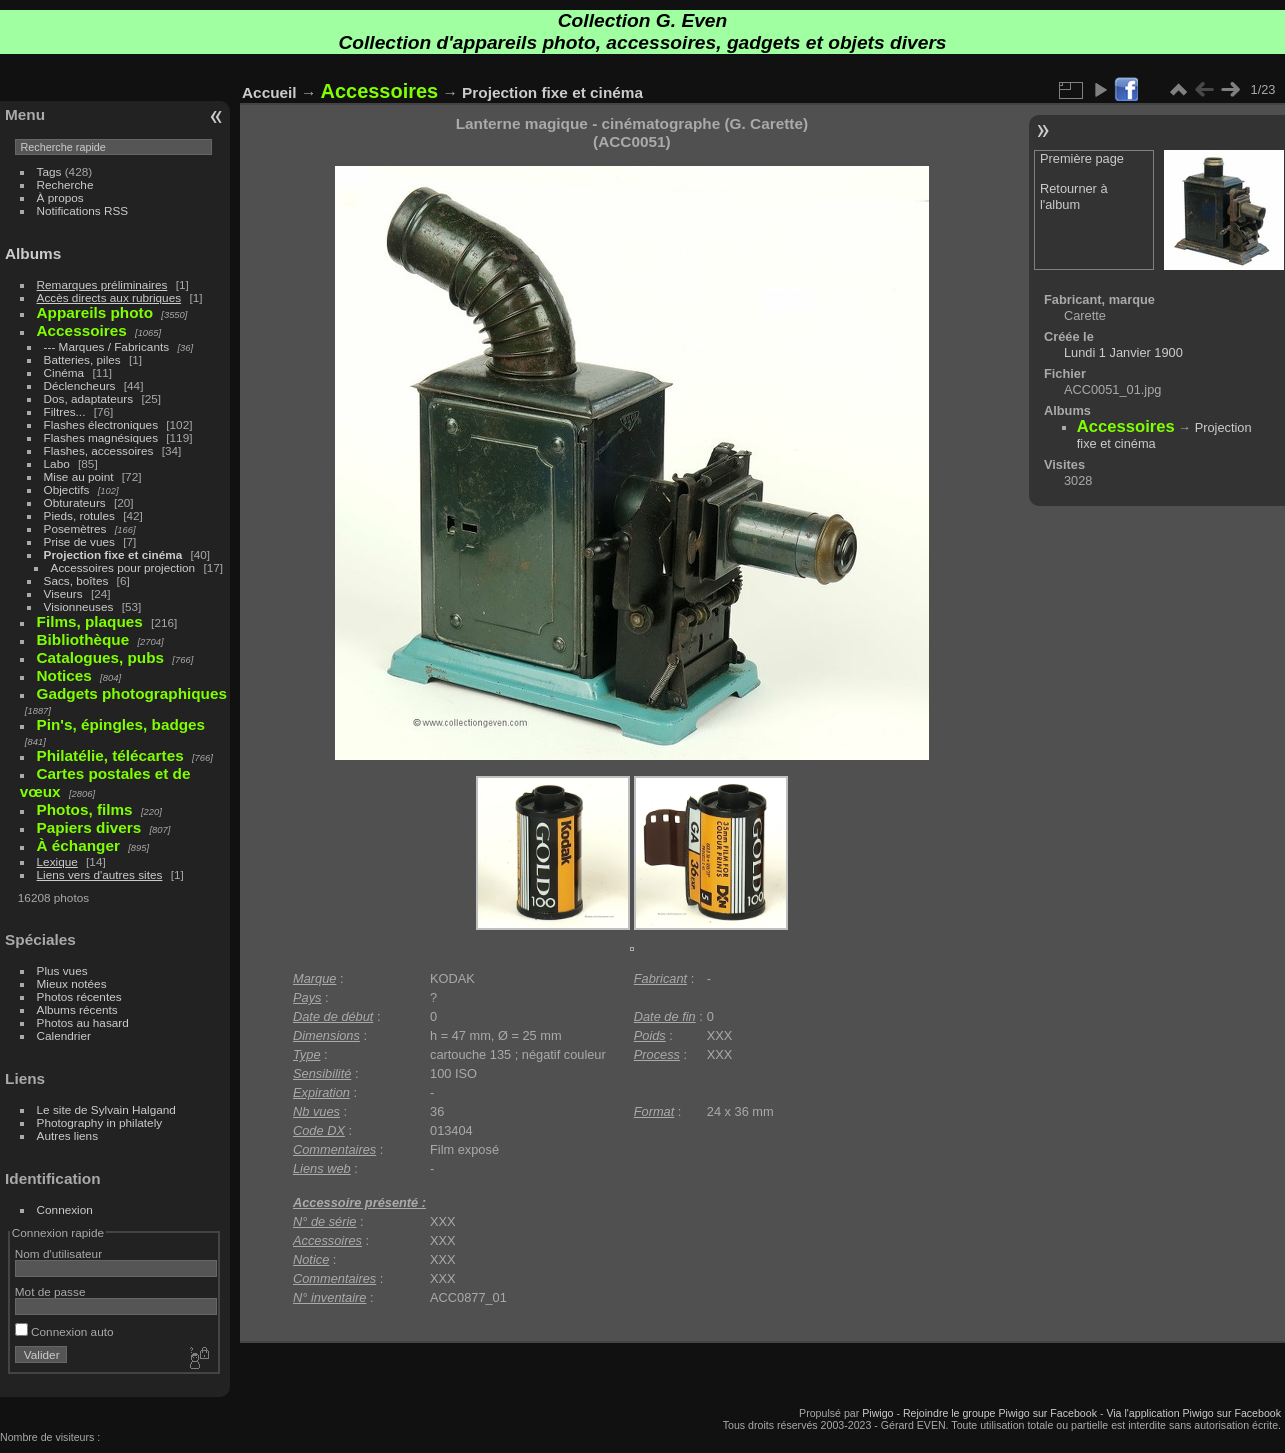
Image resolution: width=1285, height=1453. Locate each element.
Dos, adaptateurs (89, 398)
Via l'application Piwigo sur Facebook (1193, 1413)
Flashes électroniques (101, 424)
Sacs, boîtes (76, 580)
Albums (33, 253)
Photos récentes (79, 996)
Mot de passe (50, 1291)
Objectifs (67, 489)
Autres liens (67, 1135)
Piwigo (877, 1413)
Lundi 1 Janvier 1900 (1123, 352)
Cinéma (64, 372)
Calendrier (64, 1035)
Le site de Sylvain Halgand (106, 1109)
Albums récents (77, 1009)
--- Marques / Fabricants (107, 346)
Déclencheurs (80, 385)
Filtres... (65, 411)
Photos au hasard (83, 1022)
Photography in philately (100, 1122)
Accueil (269, 92)
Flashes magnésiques (101, 437)
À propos (60, 197)
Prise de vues (79, 541)
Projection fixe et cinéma (113, 554)
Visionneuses (79, 606)
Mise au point (79, 476)
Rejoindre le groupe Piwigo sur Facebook (1000, 1413)
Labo (57, 463)
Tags (49, 171)
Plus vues (62, 970)
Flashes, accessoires (99, 450)
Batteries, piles (82, 359)
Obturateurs (75, 502)
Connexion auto (64, 1331)
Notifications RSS (83, 210)
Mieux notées (72, 983)
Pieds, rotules (79, 515)
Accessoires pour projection (123, 567)
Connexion (65, 1209)
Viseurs (63, 593)
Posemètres (75, 528)
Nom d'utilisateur (58, 1253)
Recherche (65, 184)
